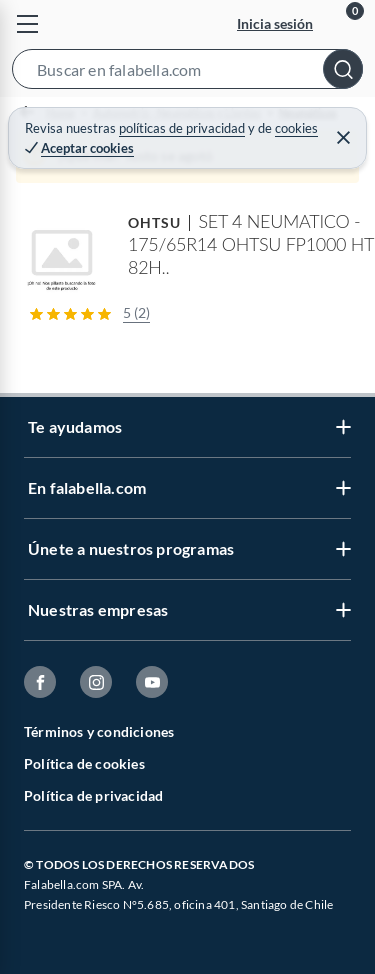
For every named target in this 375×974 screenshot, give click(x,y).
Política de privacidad (93, 795)
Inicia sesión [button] (275, 23)
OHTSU (154, 222)
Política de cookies (84, 763)
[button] (187, 73)
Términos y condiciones (99, 731)
